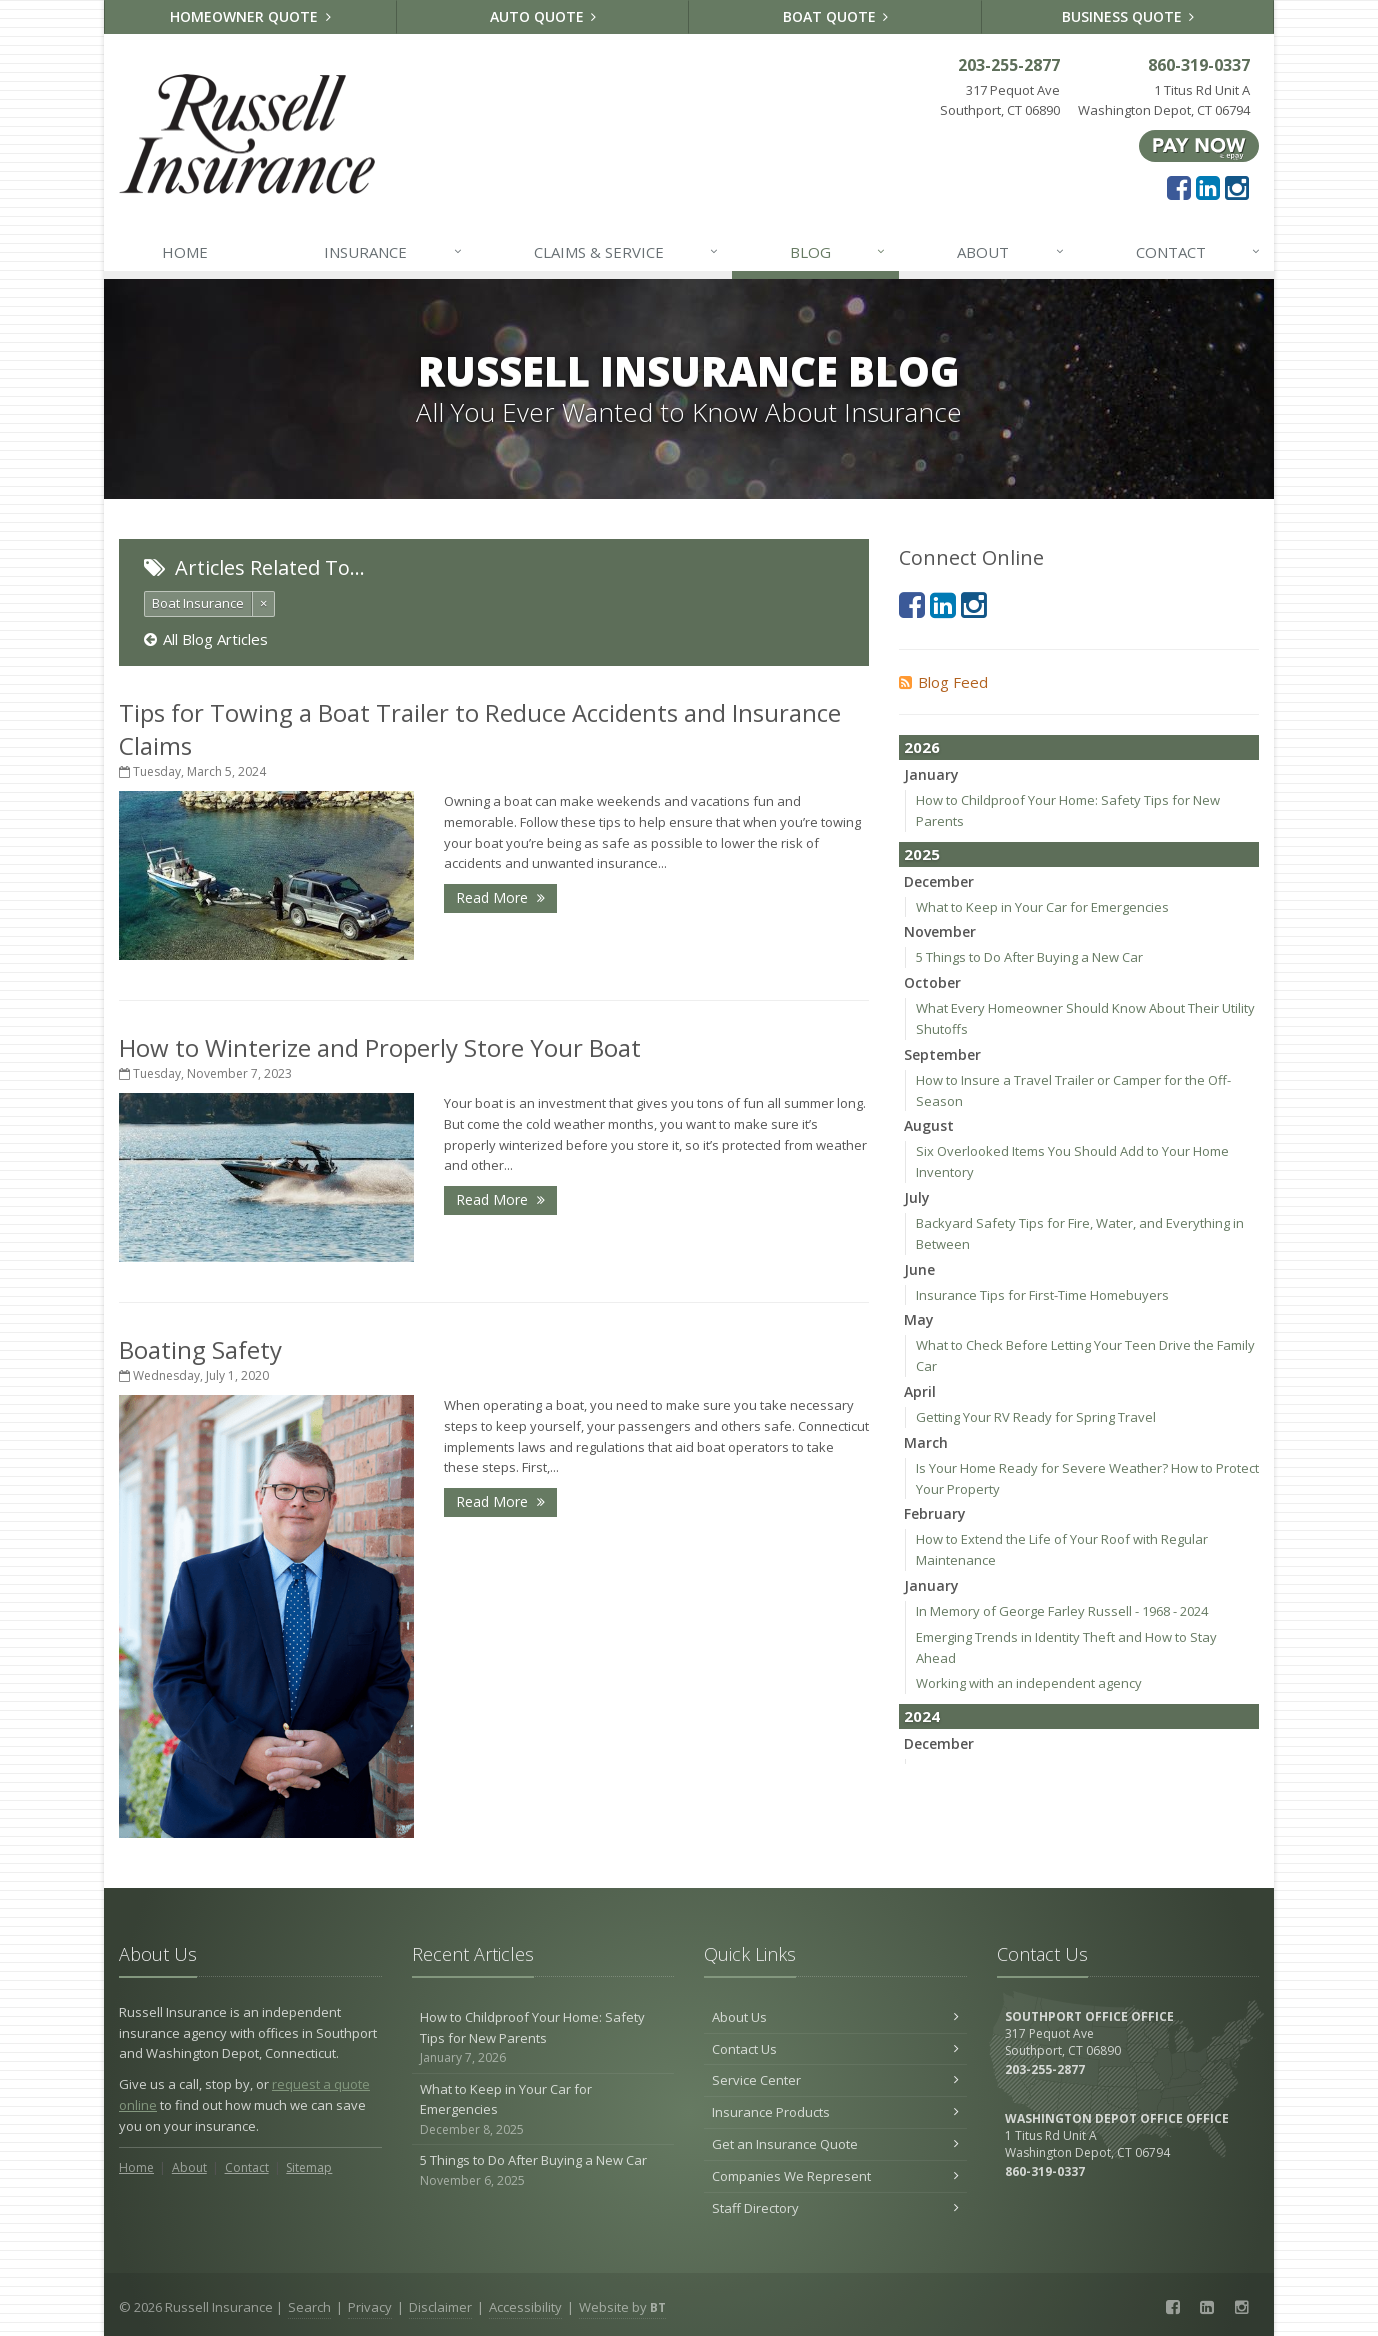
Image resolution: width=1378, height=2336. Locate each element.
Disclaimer (440, 2307)
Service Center (835, 2080)
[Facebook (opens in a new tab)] (1179, 187)
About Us (835, 2017)
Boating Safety (200, 1349)
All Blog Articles (206, 639)
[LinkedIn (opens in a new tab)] (1208, 187)
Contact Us (835, 2049)
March (926, 1442)
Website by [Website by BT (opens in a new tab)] (622, 2307)
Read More (500, 897)
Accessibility (525, 2307)
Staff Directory (835, 2208)
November (940, 931)
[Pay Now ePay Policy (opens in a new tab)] (1199, 145)
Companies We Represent (835, 2176)
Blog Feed (943, 682)
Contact (1199, 252)
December (939, 881)
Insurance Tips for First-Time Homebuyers (1042, 1295)
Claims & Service (627, 252)
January (931, 774)
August (929, 1125)
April (920, 1391)
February (935, 1513)
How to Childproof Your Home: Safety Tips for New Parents (543, 2038)
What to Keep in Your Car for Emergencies (1042, 907)
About (1011, 252)
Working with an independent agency (1029, 1683)
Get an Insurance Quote (835, 2144)
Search (309, 2307)
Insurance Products (835, 2112)
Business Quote (1128, 16)
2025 (922, 854)
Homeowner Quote (250, 16)
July (917, 1197)
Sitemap (309, 2167)
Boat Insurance (198, 603)
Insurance (393, 252)
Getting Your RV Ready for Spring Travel (1036, 1417)
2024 (922, 1716)
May (919, 1319)
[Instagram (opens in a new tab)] (1237, 187)
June (919, 1269)
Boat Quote (836, 16)
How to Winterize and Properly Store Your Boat (380, 1047)
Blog (838, 252)
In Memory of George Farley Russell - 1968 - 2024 (1062, 1611)
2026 (922, 747)
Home (185, 252)
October (932, 982)
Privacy (370, 2307)
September (942, 1054)
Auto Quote (543, 16)
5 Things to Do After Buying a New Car (1029, 957)
